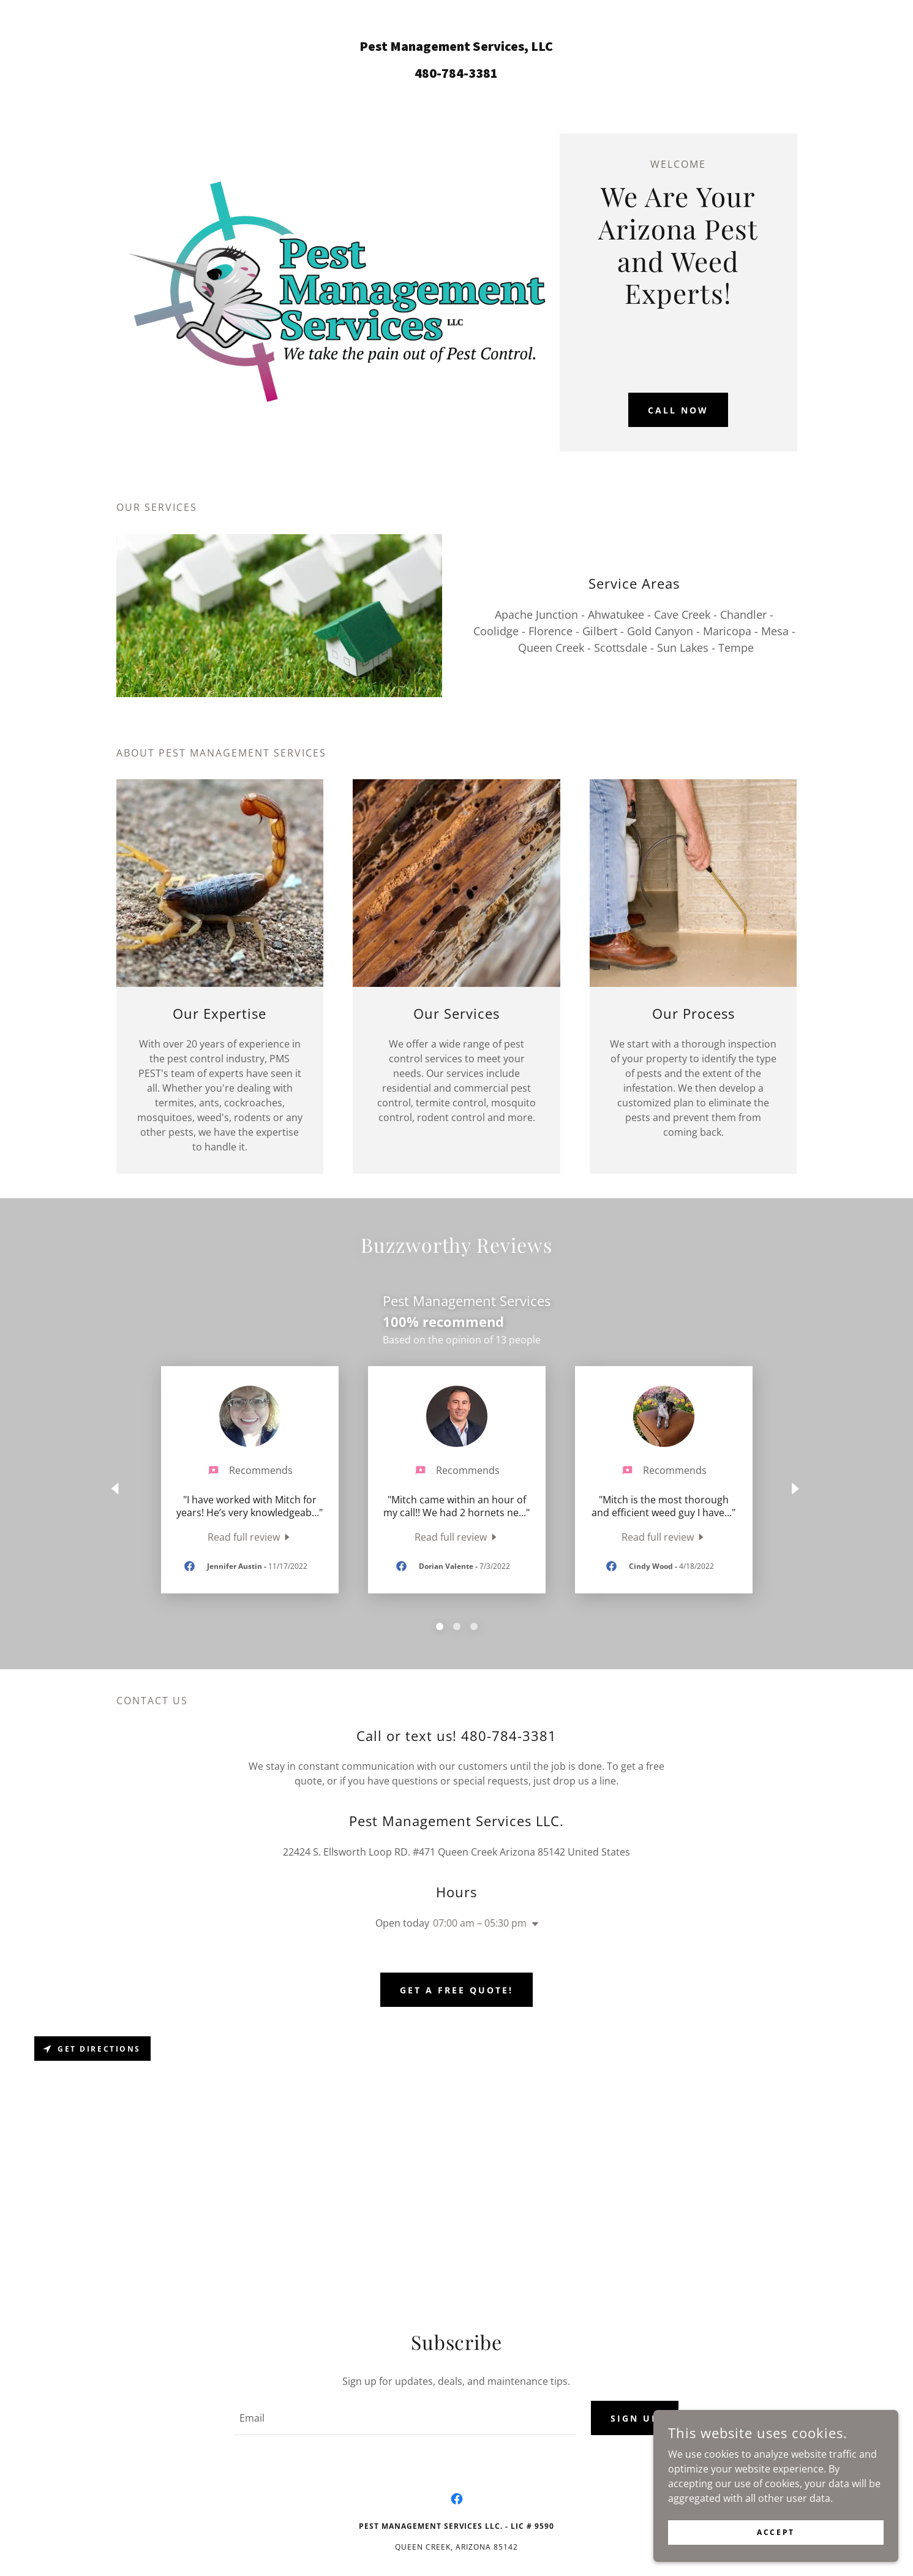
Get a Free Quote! (456, 1990)
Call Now (678, 410)
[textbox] (405, 2418)
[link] (456, 74)
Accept (775, 2532)
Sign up (635, 2418)
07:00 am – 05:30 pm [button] (480, 1923)
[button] (533, 1924)
